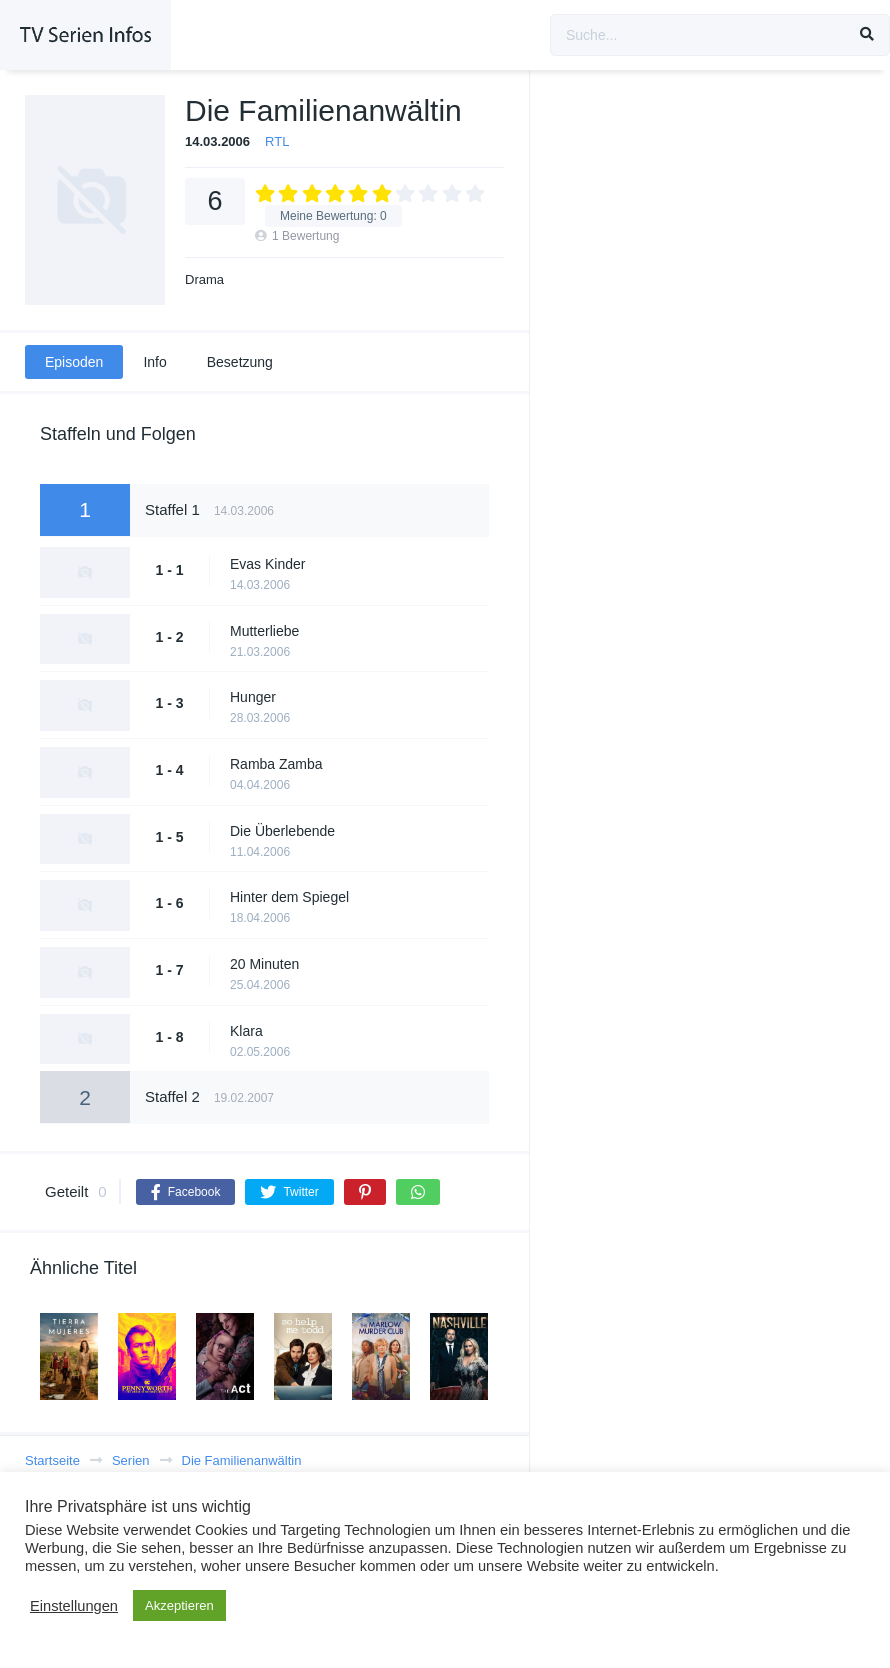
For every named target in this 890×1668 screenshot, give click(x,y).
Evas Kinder (267, 564)
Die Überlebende (282, 831)
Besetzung (240, 362)
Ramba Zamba (276, 764)
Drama (204, 279)
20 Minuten (264, 964)
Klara (246, 1031)
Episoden (74, 362)
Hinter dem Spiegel (289, 897)
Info (154, 362)
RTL (277, 141)
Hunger (253, 697)
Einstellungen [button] (74, 1606)
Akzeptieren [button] (179, 1605)
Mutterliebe (264, 631)
